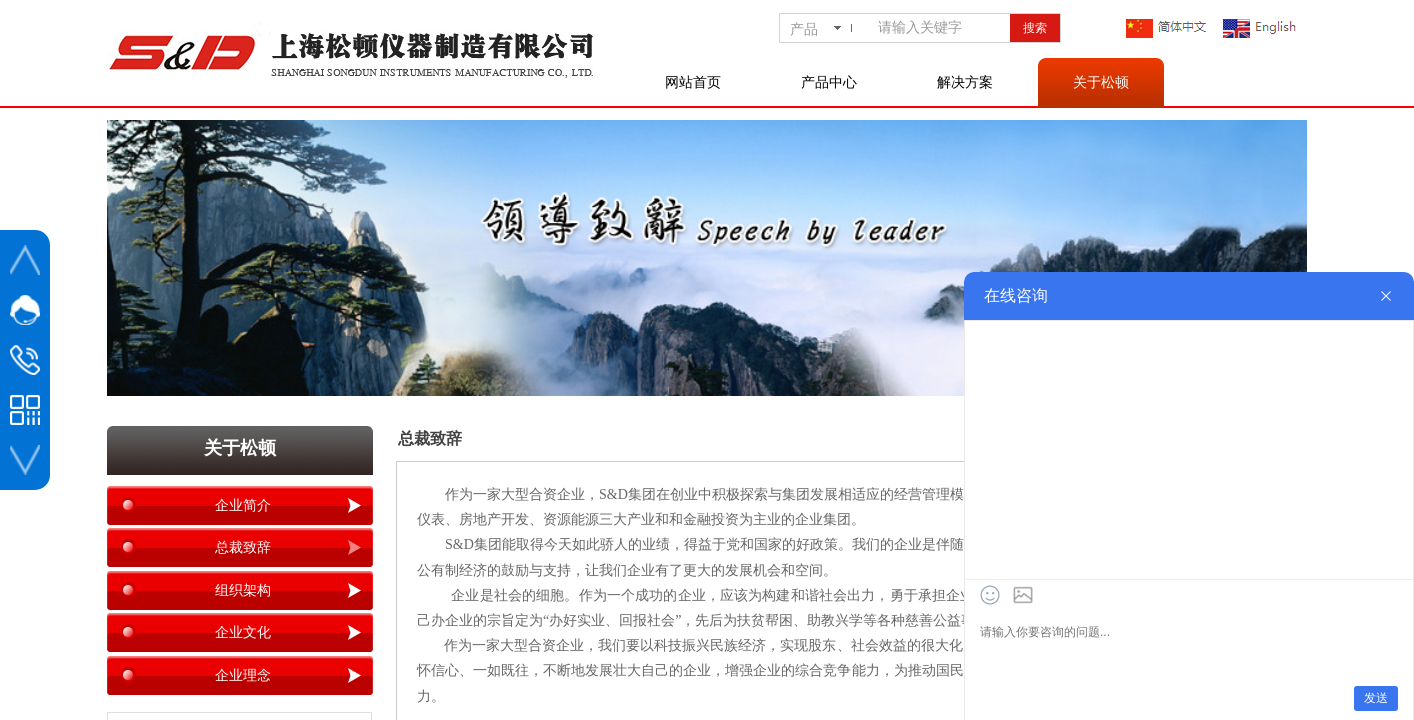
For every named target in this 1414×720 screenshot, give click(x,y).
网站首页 (693, 82)
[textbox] (940, 28)
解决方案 (965, 82)
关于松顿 (1101, 82)
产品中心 (829, 82)
